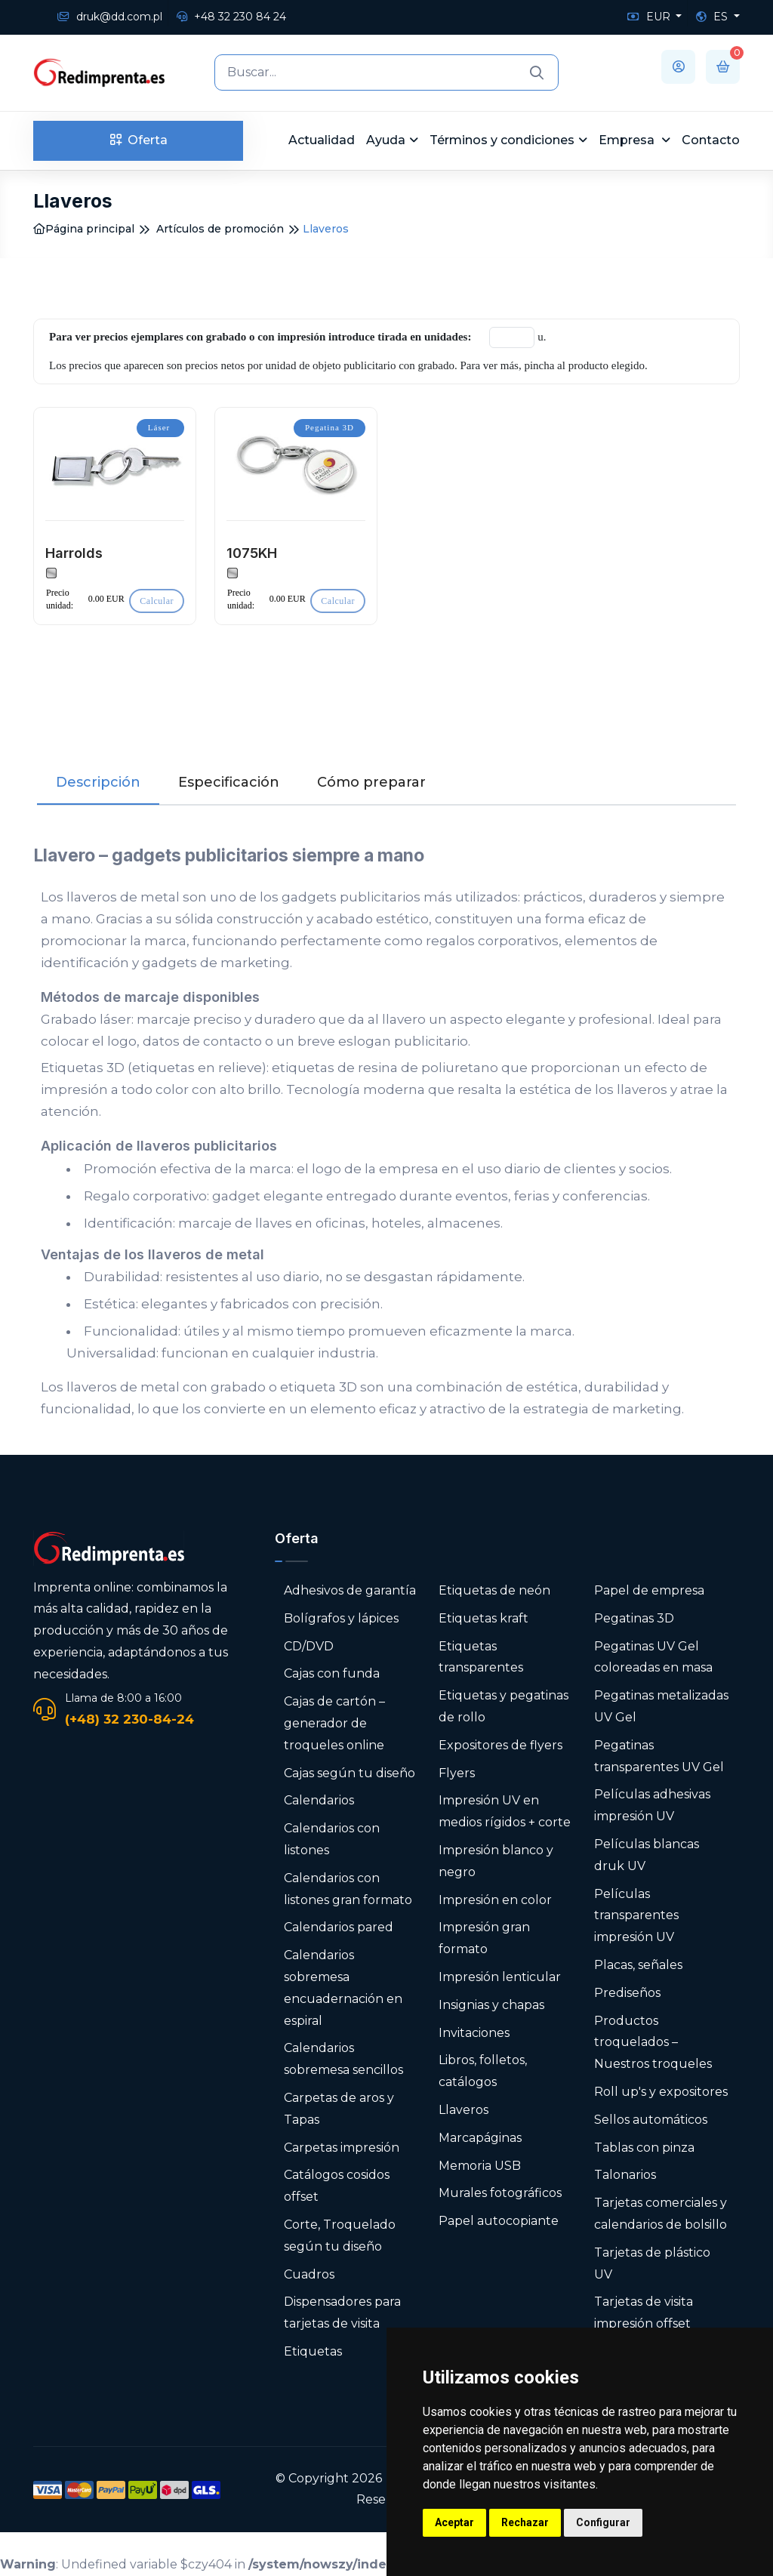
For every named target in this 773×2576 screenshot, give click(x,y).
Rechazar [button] (525, 2522)
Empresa (628, 140)
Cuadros (309, 2274)
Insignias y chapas (491, 2005)
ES (713, 16)
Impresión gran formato (484, 1938)
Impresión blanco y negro (496, 1861)
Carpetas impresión (341, 2147)
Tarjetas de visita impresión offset (643, 2312)
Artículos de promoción (220, 229)
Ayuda (385, 140)
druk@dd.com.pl (109, 16)
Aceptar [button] (454, 2522)
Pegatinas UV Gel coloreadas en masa (653, 1657)
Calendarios (319, 1800)
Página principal (83, 229)
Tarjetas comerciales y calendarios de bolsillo (660, 2213)
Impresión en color (495, 1900)
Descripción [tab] (98, 782)
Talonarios (625, 2175)
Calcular (157, 601)
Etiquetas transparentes (481, 1657)
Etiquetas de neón (494, 1590)
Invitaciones (474, 2033)
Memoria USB (480, 2165)
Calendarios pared (338, 1927)
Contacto (711, 140)
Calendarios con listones (332, 1839)
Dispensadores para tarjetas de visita (342, 2312)
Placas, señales (638, 1965)
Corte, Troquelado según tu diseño (340, 2235)
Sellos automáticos (650, 2119)
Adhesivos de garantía (350, 1590)
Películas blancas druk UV (646, 1855)
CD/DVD (309, 1646)
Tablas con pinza (644, 2147)
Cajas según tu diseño (349, 1773)
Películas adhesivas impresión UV (652, 1805)
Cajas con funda (332, 1673)
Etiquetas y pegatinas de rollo (503, 1706)
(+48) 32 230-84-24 (129, 1719)
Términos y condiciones (502, 140)
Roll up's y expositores (661, 2092)
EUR (650, 16)
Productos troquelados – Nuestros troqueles (653, 2043)
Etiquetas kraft (483, 1618)
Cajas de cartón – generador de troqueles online (334, 1723)
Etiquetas (313, 2351)
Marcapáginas (480, 2138)
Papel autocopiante (499, 2221)
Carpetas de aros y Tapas (339, 2109)
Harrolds (74, 553)
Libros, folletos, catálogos (483, 2071)
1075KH (251, 553)
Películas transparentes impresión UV (636, 1916)
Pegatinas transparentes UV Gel (659, 1756)
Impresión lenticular (500, 1977)
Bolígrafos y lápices (341, 1618)
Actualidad (321, 140)
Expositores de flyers (500, 1745)
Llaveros (463, 2110)
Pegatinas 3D (634, 1618)
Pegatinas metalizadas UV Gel (661, 1706)
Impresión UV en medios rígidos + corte (505, 1811)
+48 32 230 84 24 (231, 16)
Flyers (457, 1773)
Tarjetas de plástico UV (652, 2263)
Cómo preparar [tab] (371, 782)
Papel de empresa (649, 1590)
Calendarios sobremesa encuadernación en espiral (343, 1987)
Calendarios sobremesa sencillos (343, 2059)
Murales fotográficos (500, 2193)
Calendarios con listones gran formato (348, 1889)
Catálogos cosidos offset (337, 2186)
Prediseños (627, 1993)
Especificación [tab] (228, 782)
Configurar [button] (603, 2522)
